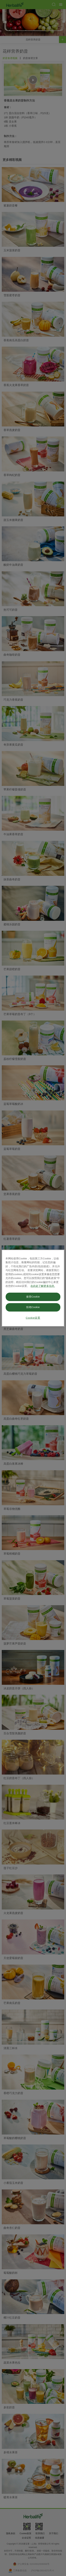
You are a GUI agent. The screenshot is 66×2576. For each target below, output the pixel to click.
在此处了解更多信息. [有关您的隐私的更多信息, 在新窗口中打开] (42, 1285)
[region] (33, 1288)
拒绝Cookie (33, 1307)
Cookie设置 (33, 1317)
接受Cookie (33, 1296)
